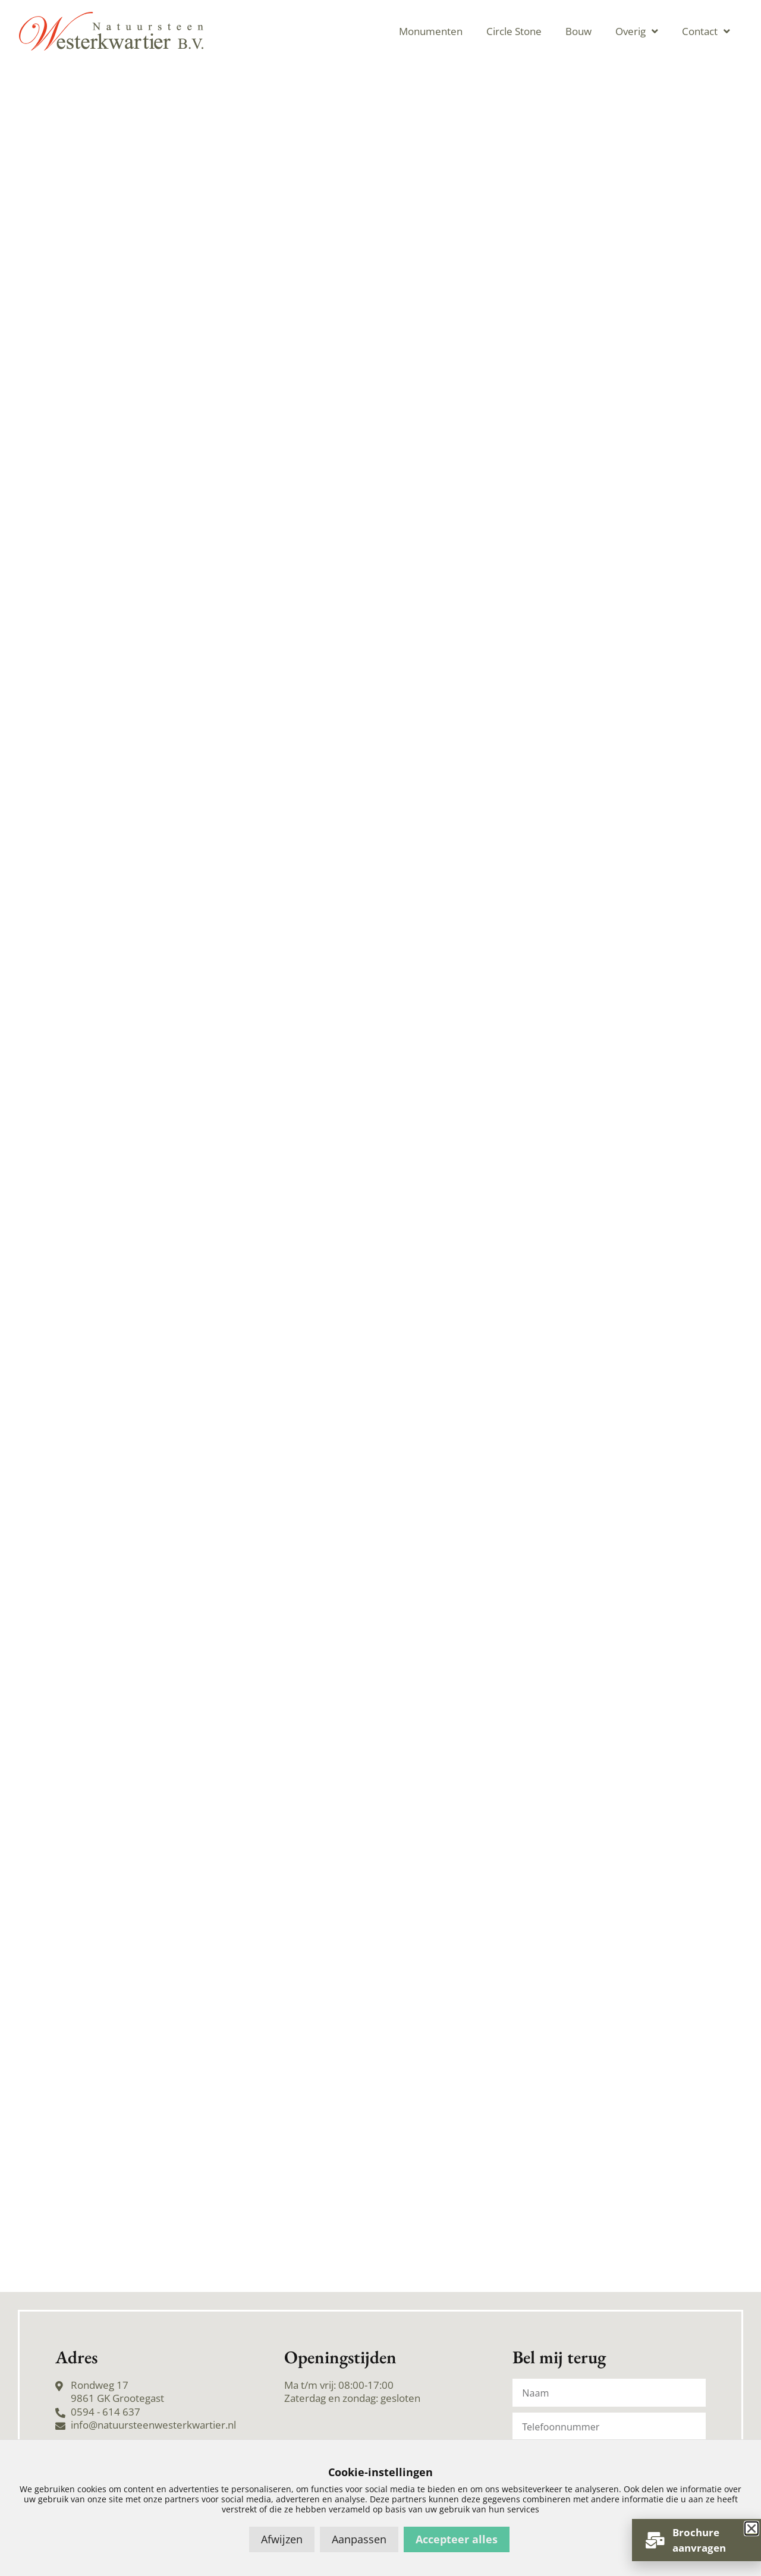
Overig (636, 31)
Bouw (578, 31)
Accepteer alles (457, 2539)
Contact (706, 31)
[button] (751, 2528)
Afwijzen (282, 2539)
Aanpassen (359, 2539)
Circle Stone (514, 31)
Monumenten (431, 31)
